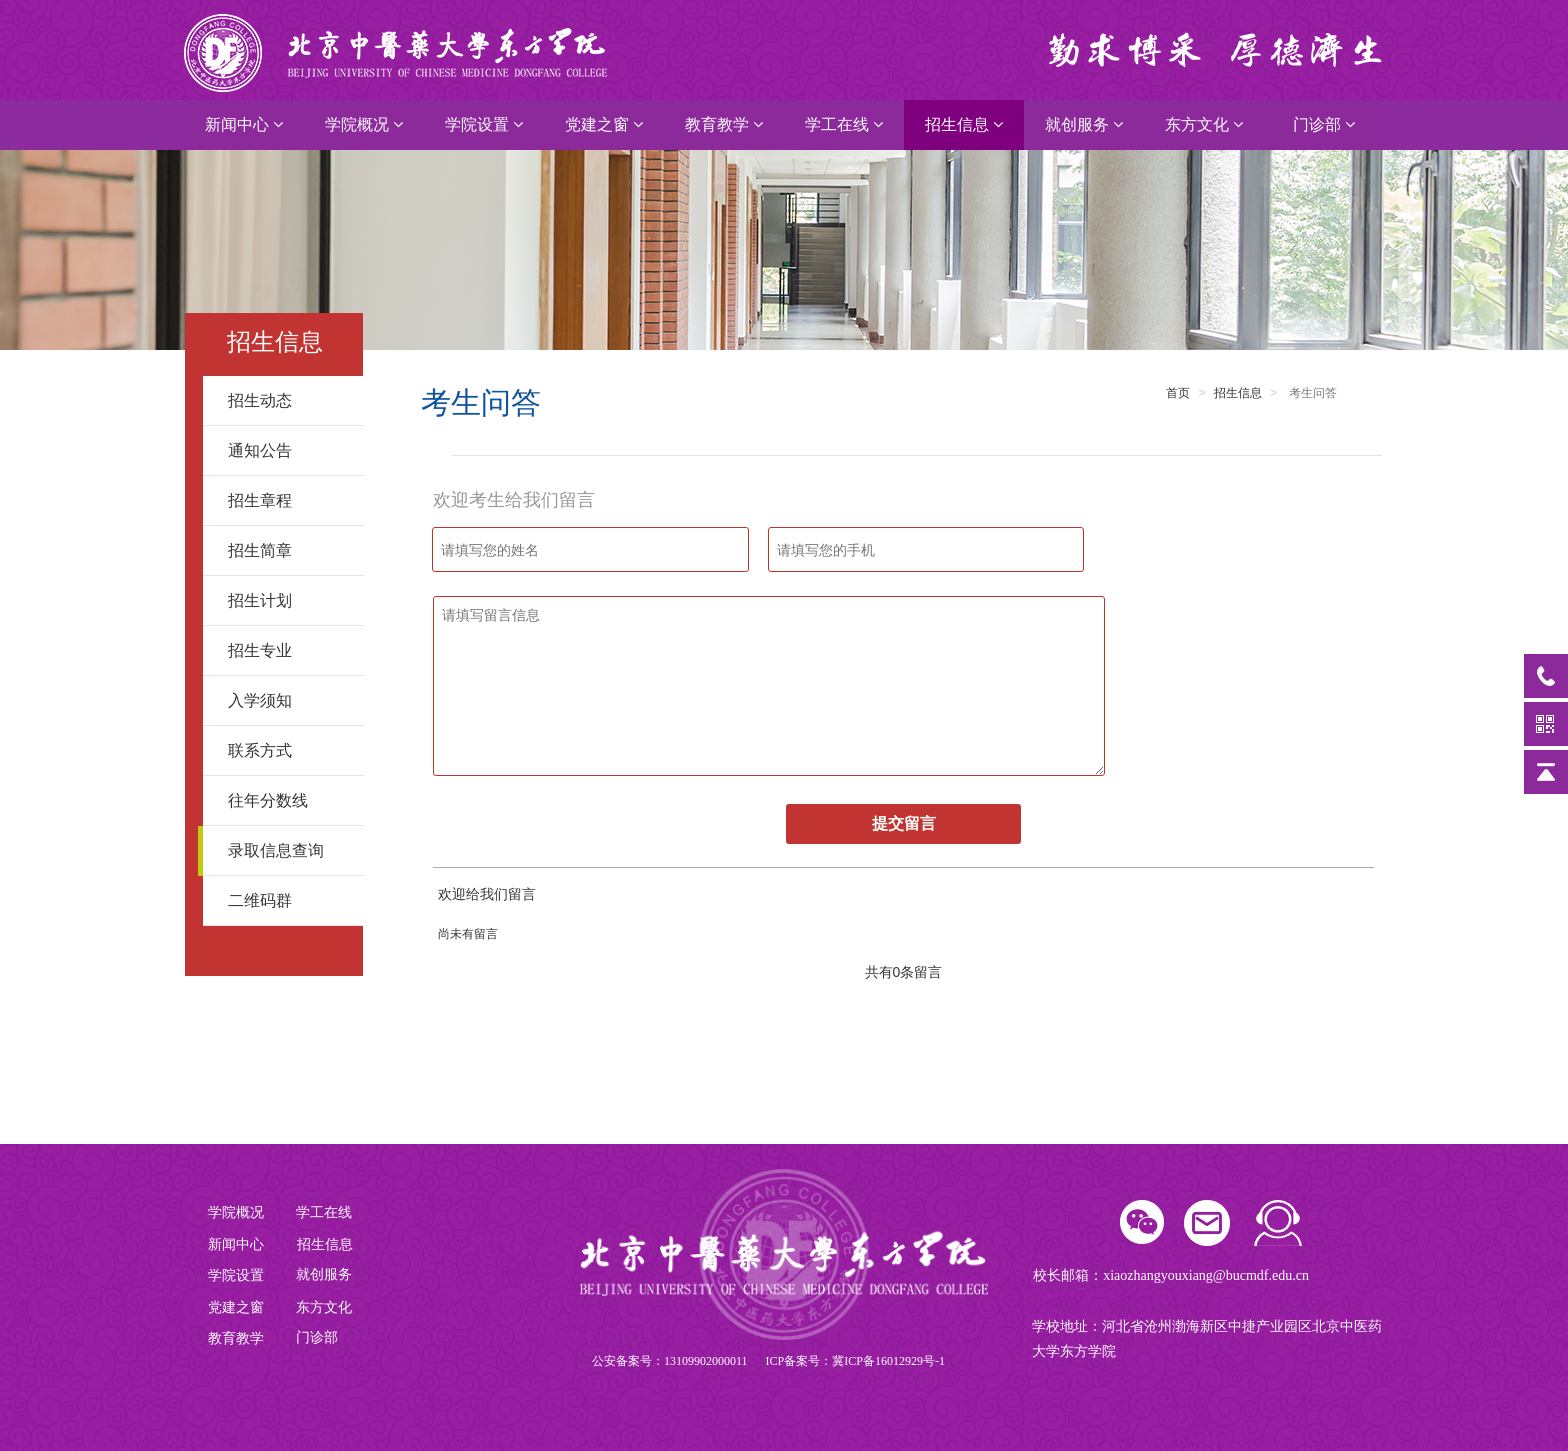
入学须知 (288, 700)
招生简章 (288, 550)
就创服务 (1084, 124)
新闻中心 (244, 124)
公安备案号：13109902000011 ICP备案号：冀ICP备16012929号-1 (768, 1361)
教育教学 (724, 124)
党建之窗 (604, 124)
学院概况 (364, 124)
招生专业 (288, 650)
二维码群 (288, 900)
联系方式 (288, 750)
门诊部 (1324, 124)
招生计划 (288, 600)
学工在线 (844, 124)
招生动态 (288, 400)
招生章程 (288, 500)
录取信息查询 (288, 850)
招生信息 (964, 124)
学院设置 (484, 124)
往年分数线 (288, 800)
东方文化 (1204, 124)
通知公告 (288, 450)
